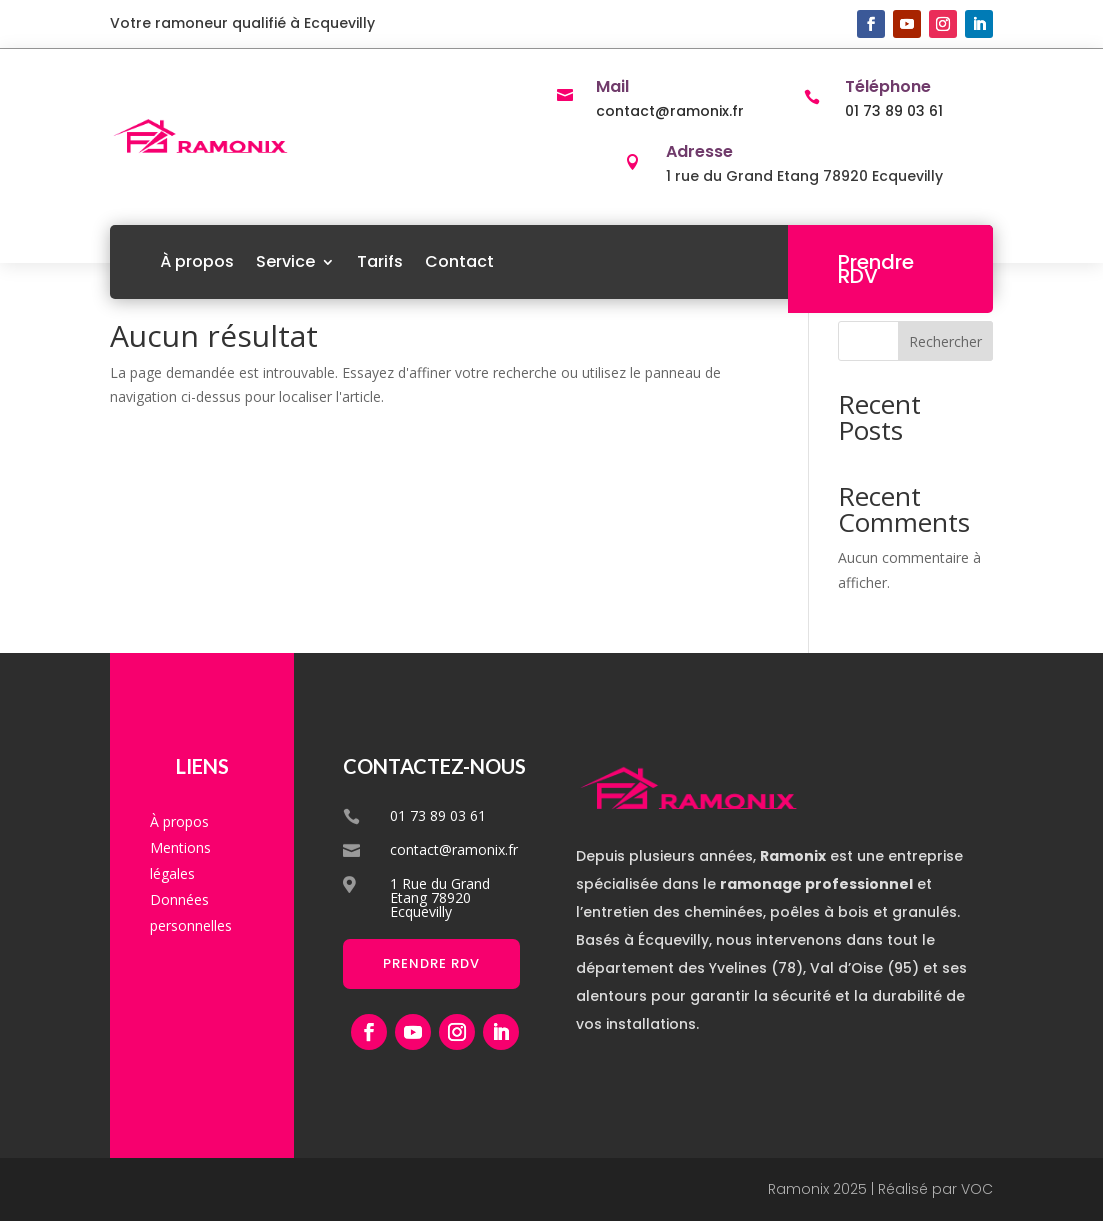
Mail (612, 86)
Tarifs (380, 261)
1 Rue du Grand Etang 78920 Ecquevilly (440, 897)
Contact (459, 261)
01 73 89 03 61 (894, 111)
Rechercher (945, 341)
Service (285, 261)
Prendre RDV (876, 269)
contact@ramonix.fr (670, 111)
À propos (197, 261)
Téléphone (888, 86)
